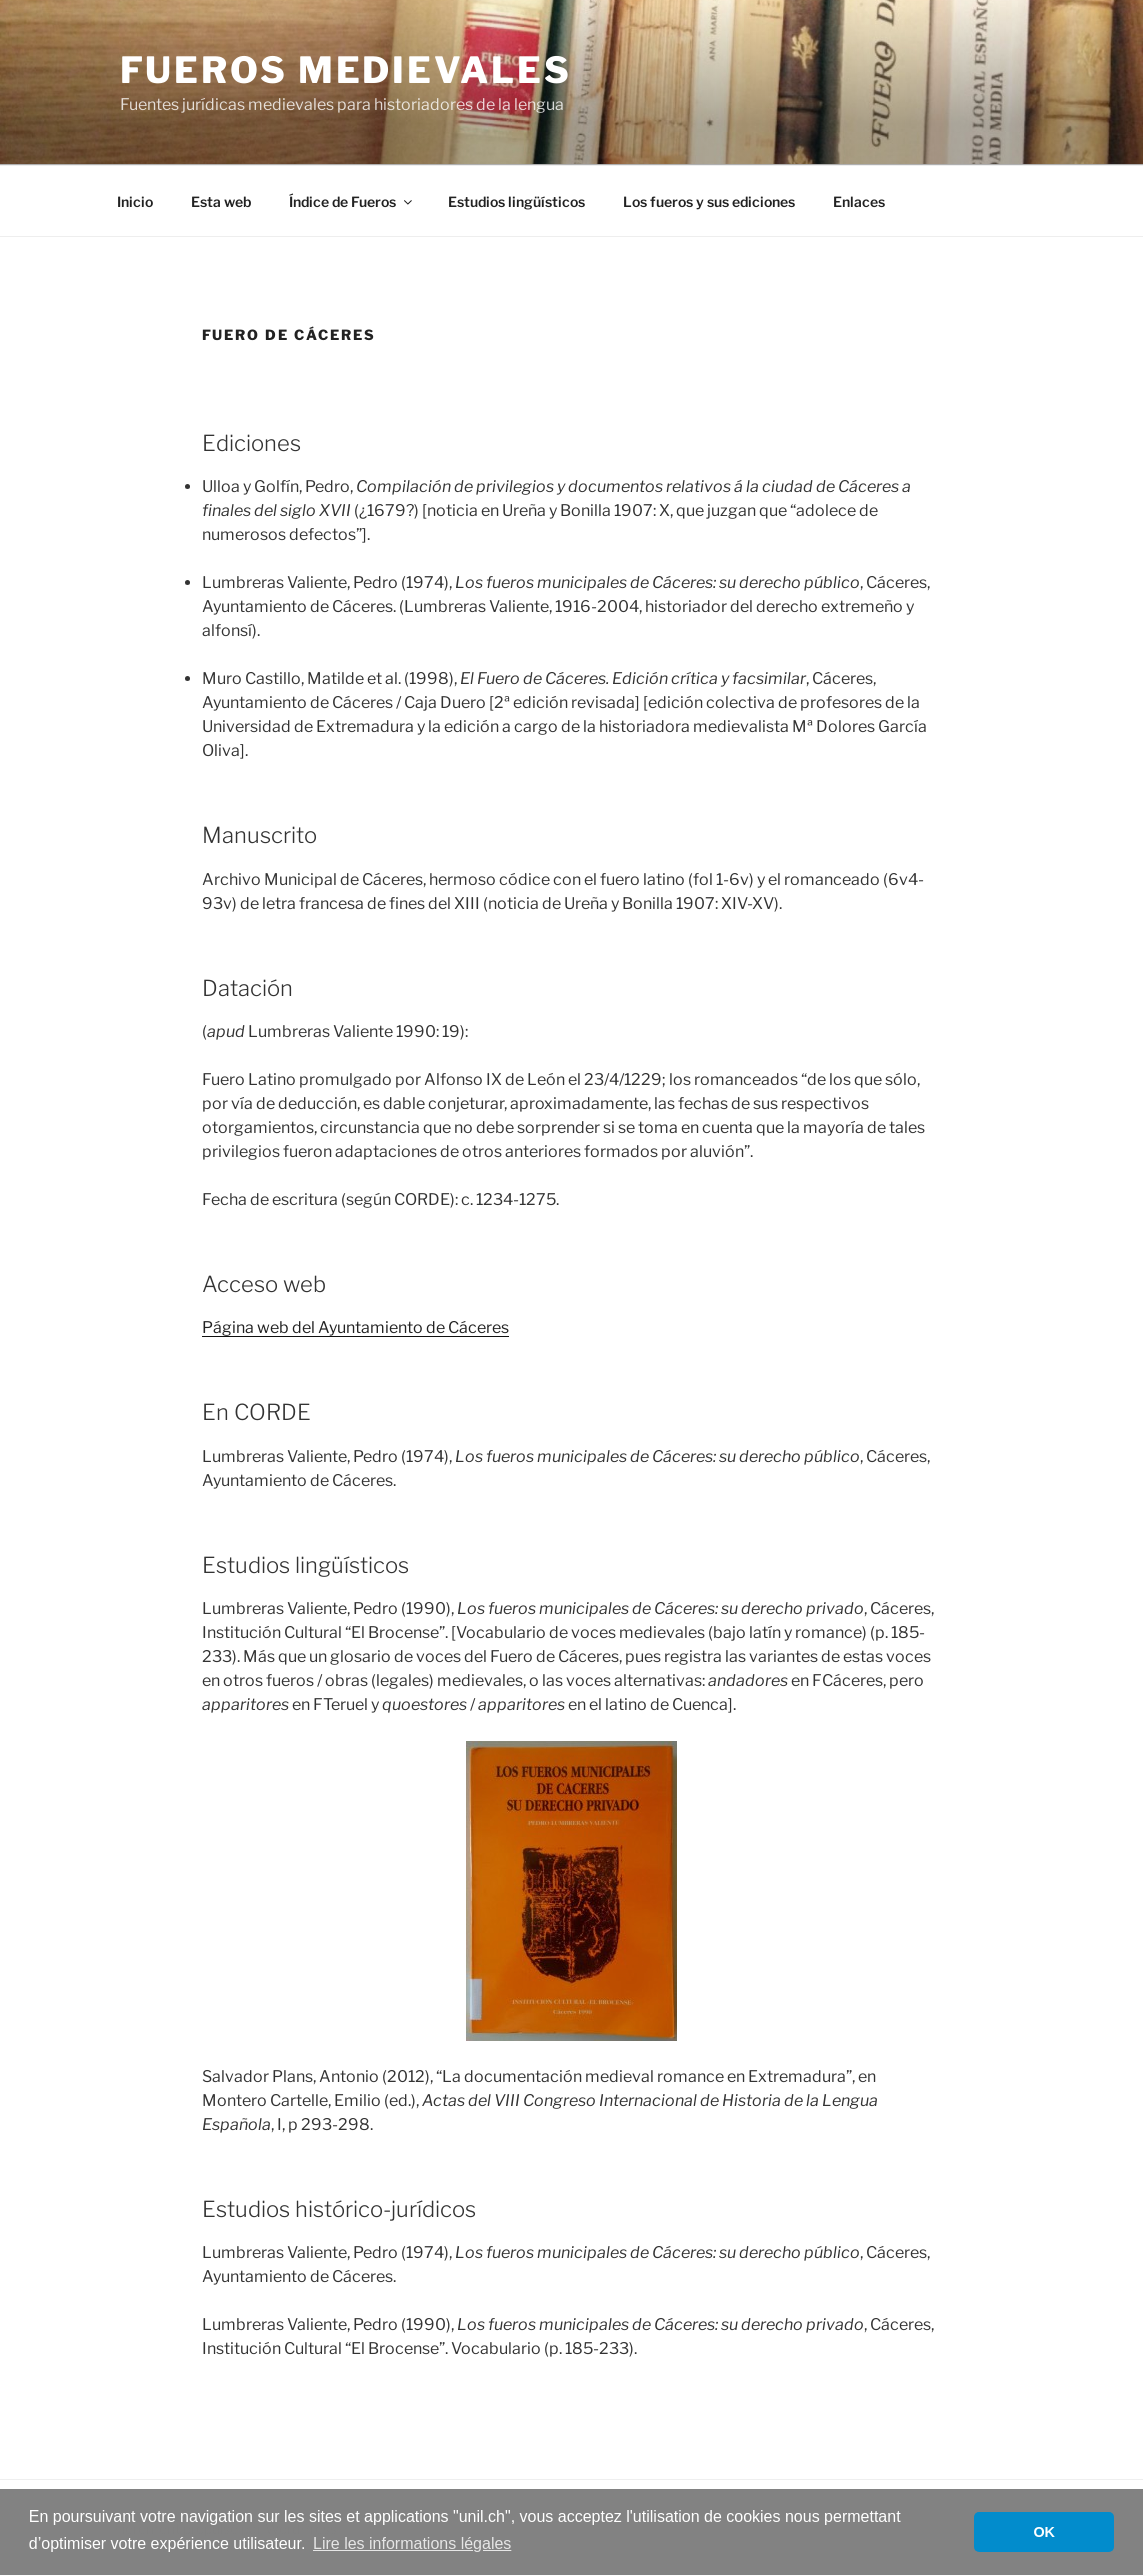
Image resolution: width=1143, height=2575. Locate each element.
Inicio (135, 201)
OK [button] (1044, 2532)
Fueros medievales (346, 70)
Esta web (221, 201)
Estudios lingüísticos (516, 201)
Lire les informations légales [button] (412, 2543)
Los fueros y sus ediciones (709, 201)
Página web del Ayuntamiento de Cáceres (355, 1327)
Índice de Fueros (352, 201)
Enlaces (859, 201)
